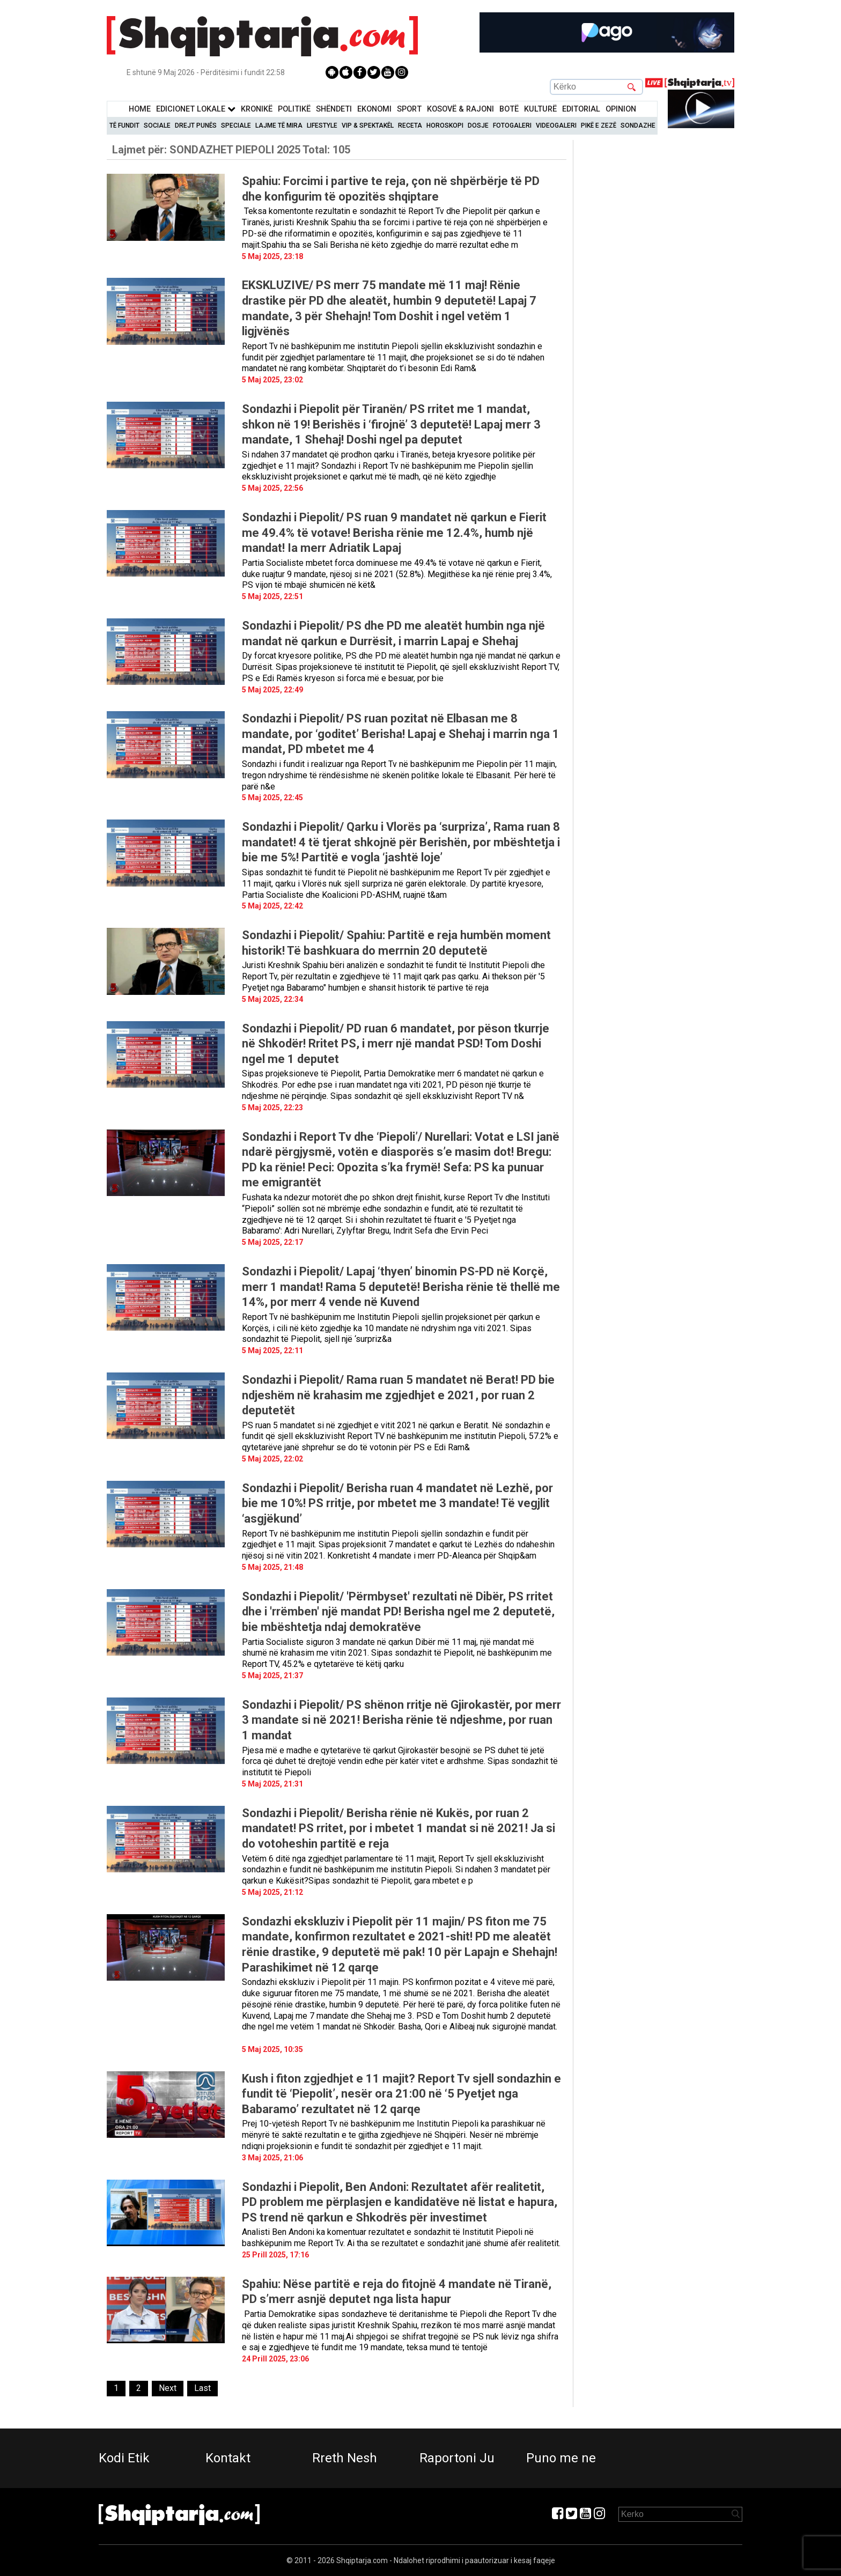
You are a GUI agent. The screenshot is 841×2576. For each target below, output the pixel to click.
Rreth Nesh (344, 2458)
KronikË (256, 109)
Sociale (157, 125)
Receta (410, 125)
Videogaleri (556, 125)
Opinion (621, 109)
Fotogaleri (512, 125)
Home (140, 109)
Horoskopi (444, 125)
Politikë (294, 109)
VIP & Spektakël (368, 125)
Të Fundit (124, 125)
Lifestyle (322, 125)
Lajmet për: (231, 149)
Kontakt (227, 2458)
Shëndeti (334, 109)
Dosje (478, 125)
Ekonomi (374, 109)
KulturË (540, 109)
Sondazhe (638, 125)
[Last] (202, 2388)
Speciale (236, 125)
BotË (509, 109)
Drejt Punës (196, 125)
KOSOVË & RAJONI (460, 109)
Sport (409, 109)
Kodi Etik (124, 2458)
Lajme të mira (279, 125)
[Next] (167, 2388)
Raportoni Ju (457, 2458)
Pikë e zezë (598, 125)
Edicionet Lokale (195, 109)
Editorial (581, 109)
